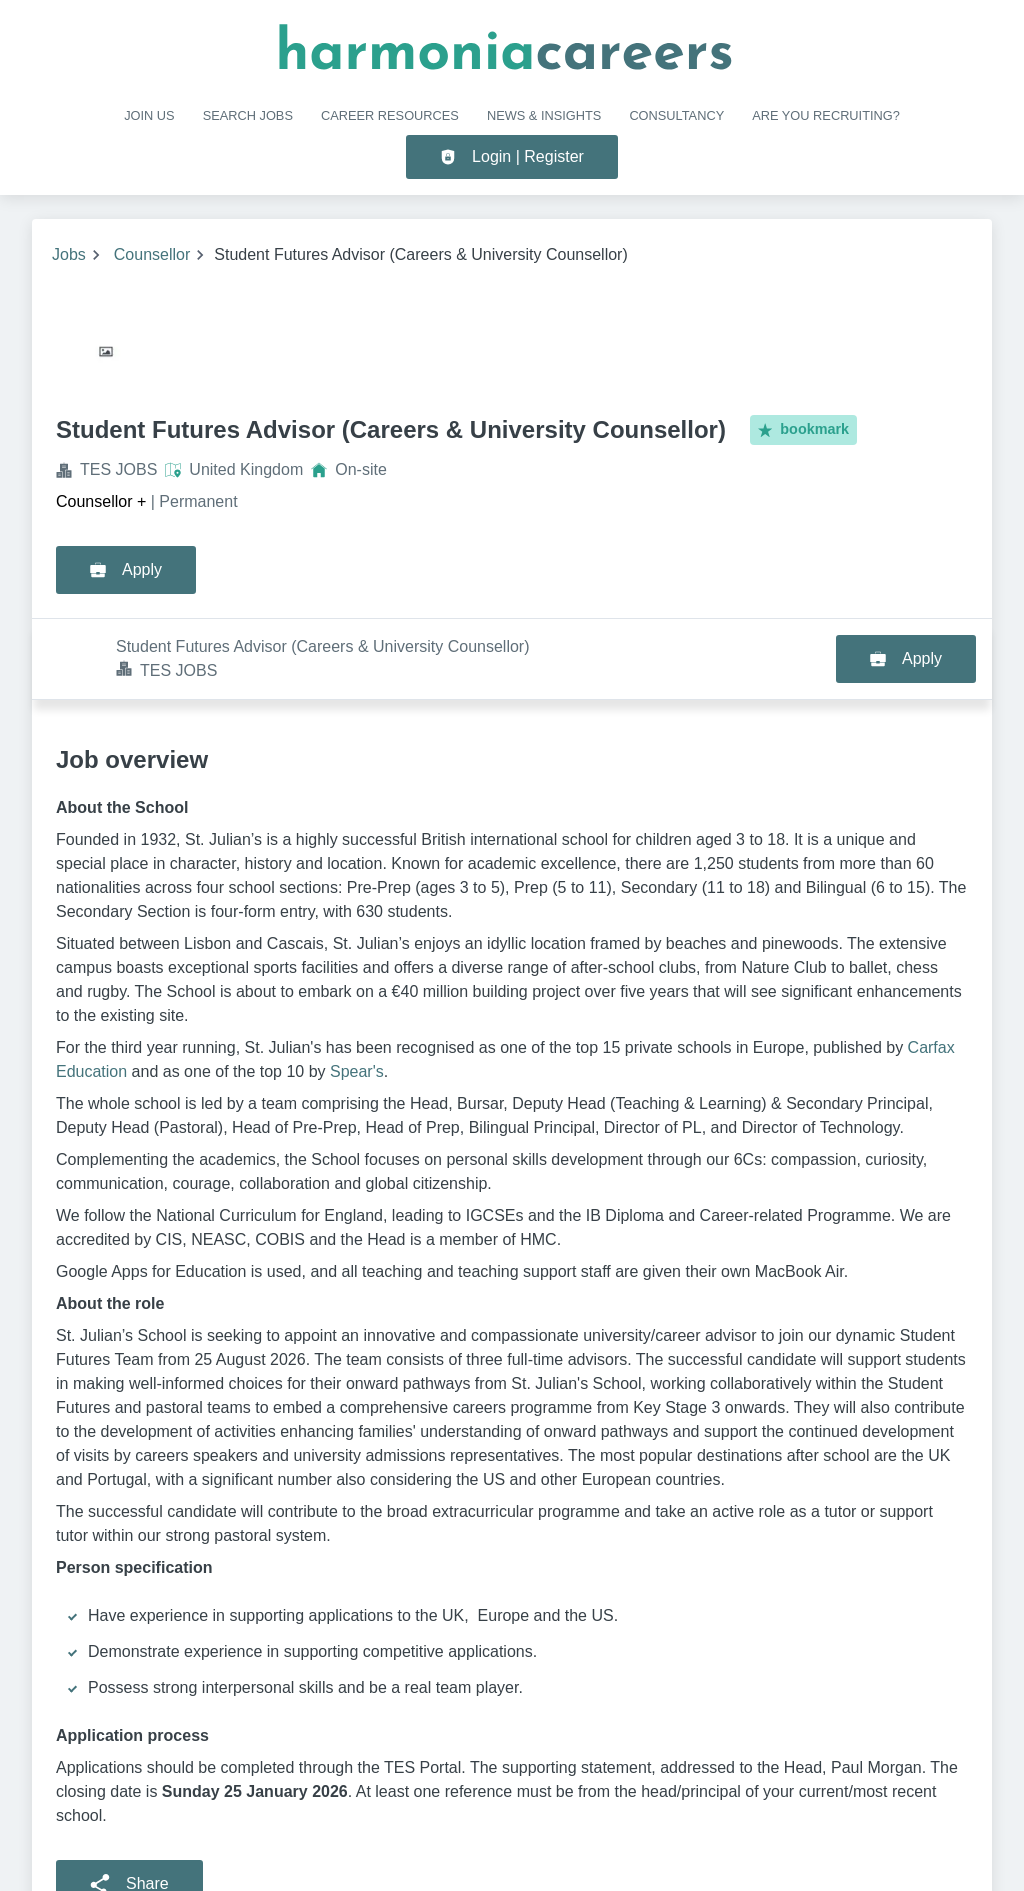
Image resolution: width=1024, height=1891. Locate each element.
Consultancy (676, 115)
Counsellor (152, 254)
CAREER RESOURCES (390, 115)
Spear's (357, 990)
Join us (149, 115)
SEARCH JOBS (248, 115)
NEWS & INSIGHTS (544, 115)
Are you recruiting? (826, 115)
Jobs (69, 254)
